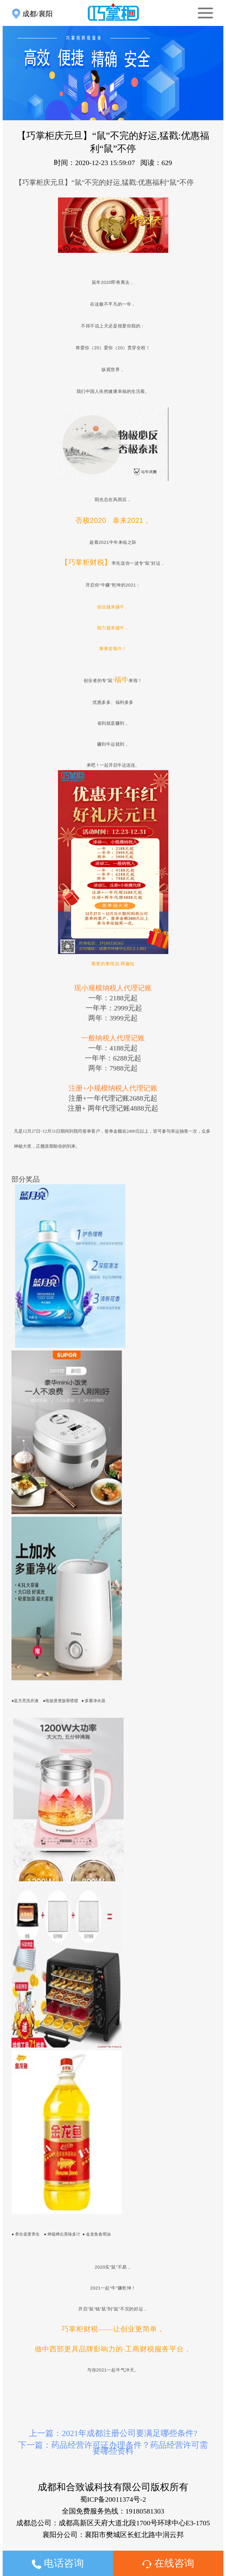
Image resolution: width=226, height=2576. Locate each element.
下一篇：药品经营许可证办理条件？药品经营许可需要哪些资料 (113, 2447)
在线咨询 (168, 2563)
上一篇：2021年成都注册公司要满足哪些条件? (113, 2433)
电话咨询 (58, 2563)
